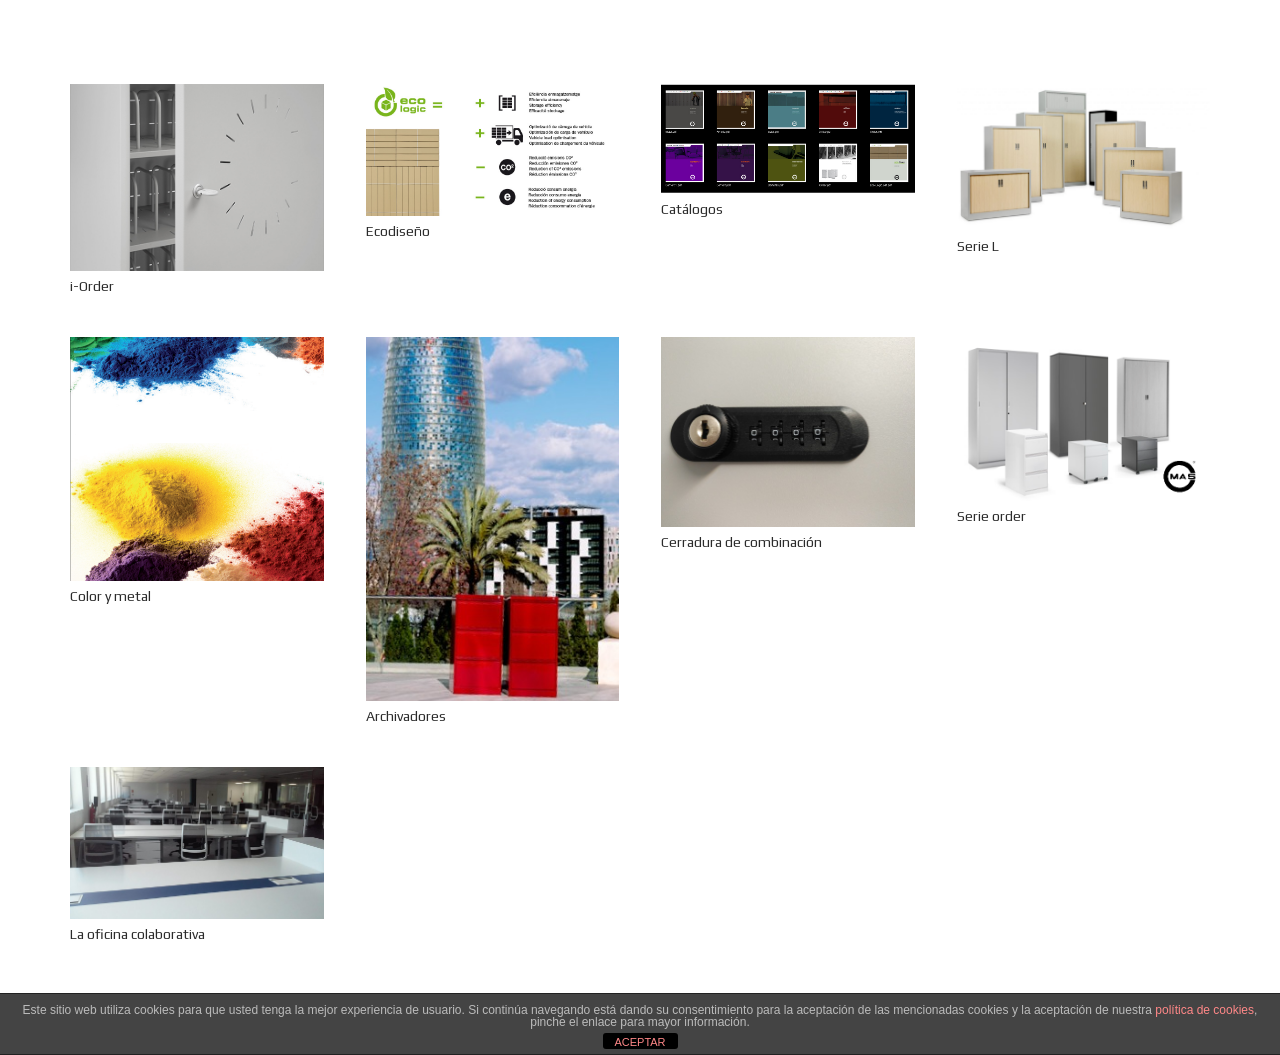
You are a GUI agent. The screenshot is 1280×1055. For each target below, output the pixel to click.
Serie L (978, 246)
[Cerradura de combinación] (788, 432)
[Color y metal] (197, 459)
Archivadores (406, 716)
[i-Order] (197, 177)
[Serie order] (1084, 419)
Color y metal (110, 596)
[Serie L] (1084, 157)
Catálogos (692, 209)
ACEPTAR (639, 1042)
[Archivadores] (493, 519)
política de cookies (1204, 1010)
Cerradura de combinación (741, 542)
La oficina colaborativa (137, 934)
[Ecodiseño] (493, 150)
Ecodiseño (398, 231)
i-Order (92, 286)
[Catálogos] (788, 139)
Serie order (991, 516)
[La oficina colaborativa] (197, 843)
